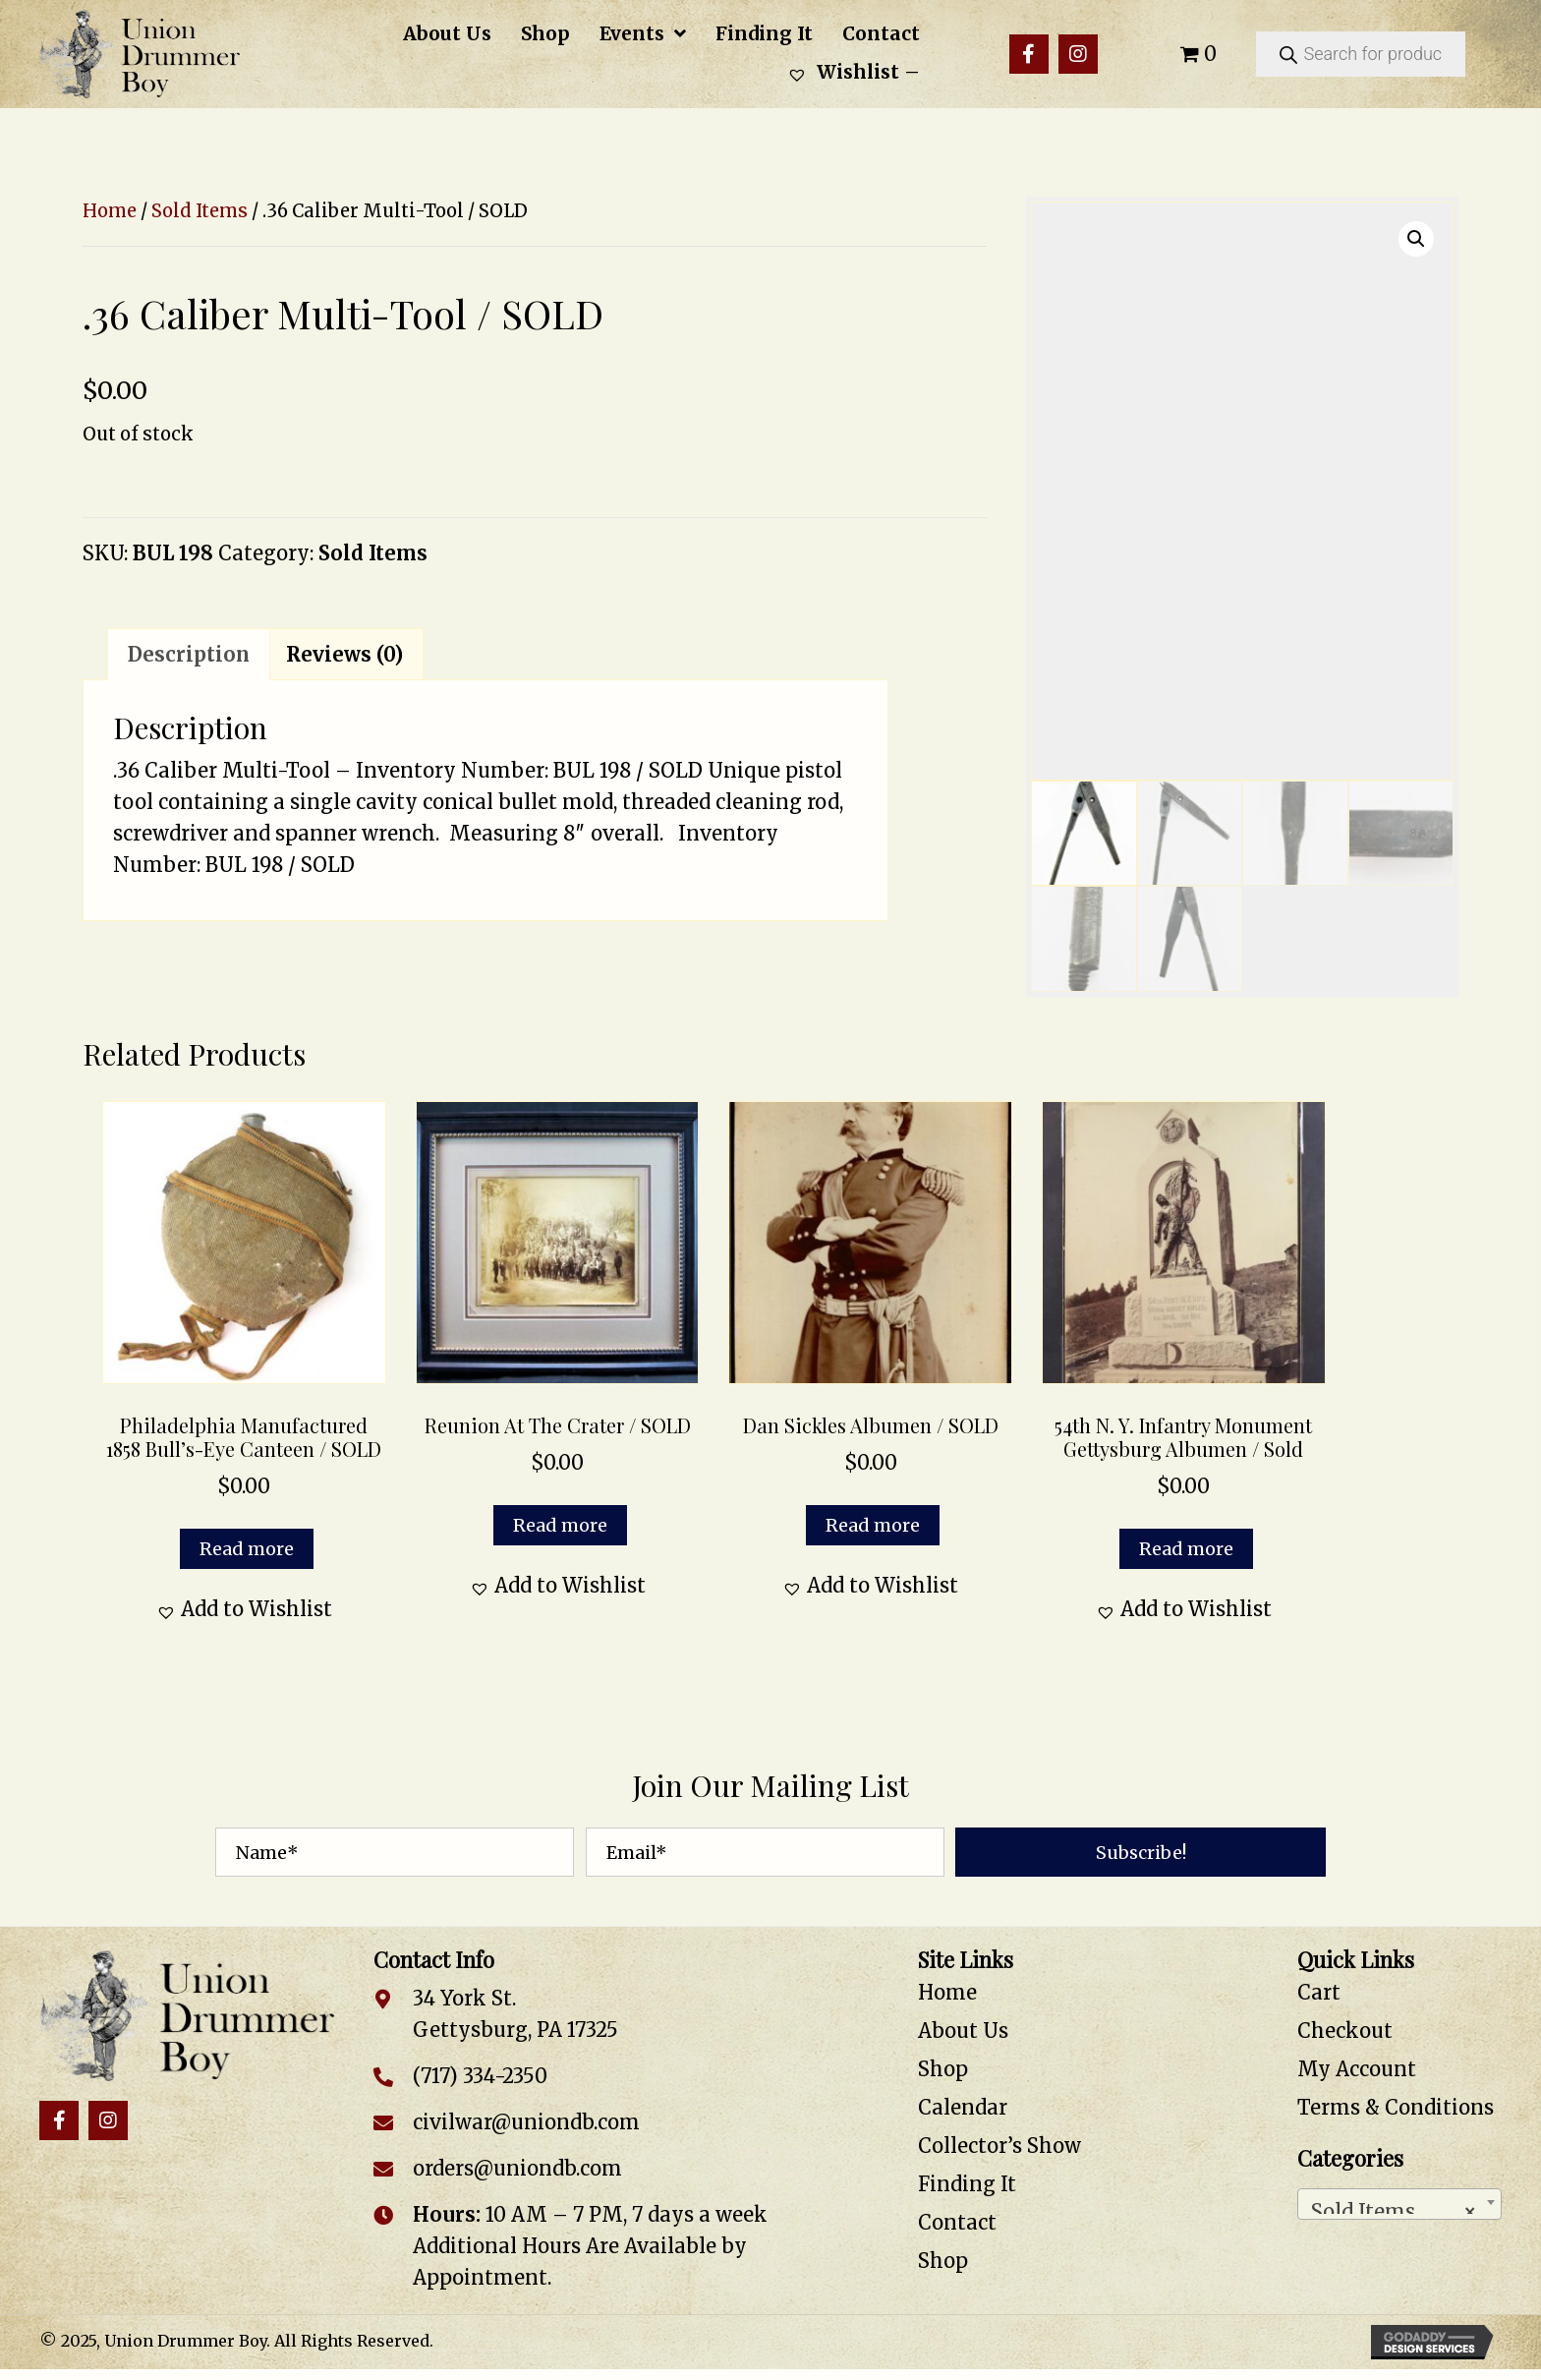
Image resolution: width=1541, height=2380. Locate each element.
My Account (1356, 2069)
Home (110, 211)
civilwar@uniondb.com (526, 2122)
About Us (963, 2030)
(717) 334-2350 (480, 2075)
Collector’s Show (999, 2145)
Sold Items (199, 211)
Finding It (967, 2184)
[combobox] (1399, 2204)
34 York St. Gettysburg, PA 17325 (515, 2014)
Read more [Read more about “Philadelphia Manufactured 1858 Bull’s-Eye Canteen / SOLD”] (247, 1549)
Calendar (962, 2107)
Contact (957, 2222)
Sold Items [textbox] (1393, 2206)
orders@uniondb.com (517, 2168)
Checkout (1345, 2030)
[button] (1029, 54)
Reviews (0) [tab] (344, 654)
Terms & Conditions (1395, 2107)
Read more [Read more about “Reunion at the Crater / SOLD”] (560, 1525)
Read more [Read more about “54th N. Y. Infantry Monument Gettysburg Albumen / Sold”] (1186, 1549)
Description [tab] (189, 654)
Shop (943, 2069)
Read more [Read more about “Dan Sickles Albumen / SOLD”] (873, 1525)
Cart (1319, 1992)
